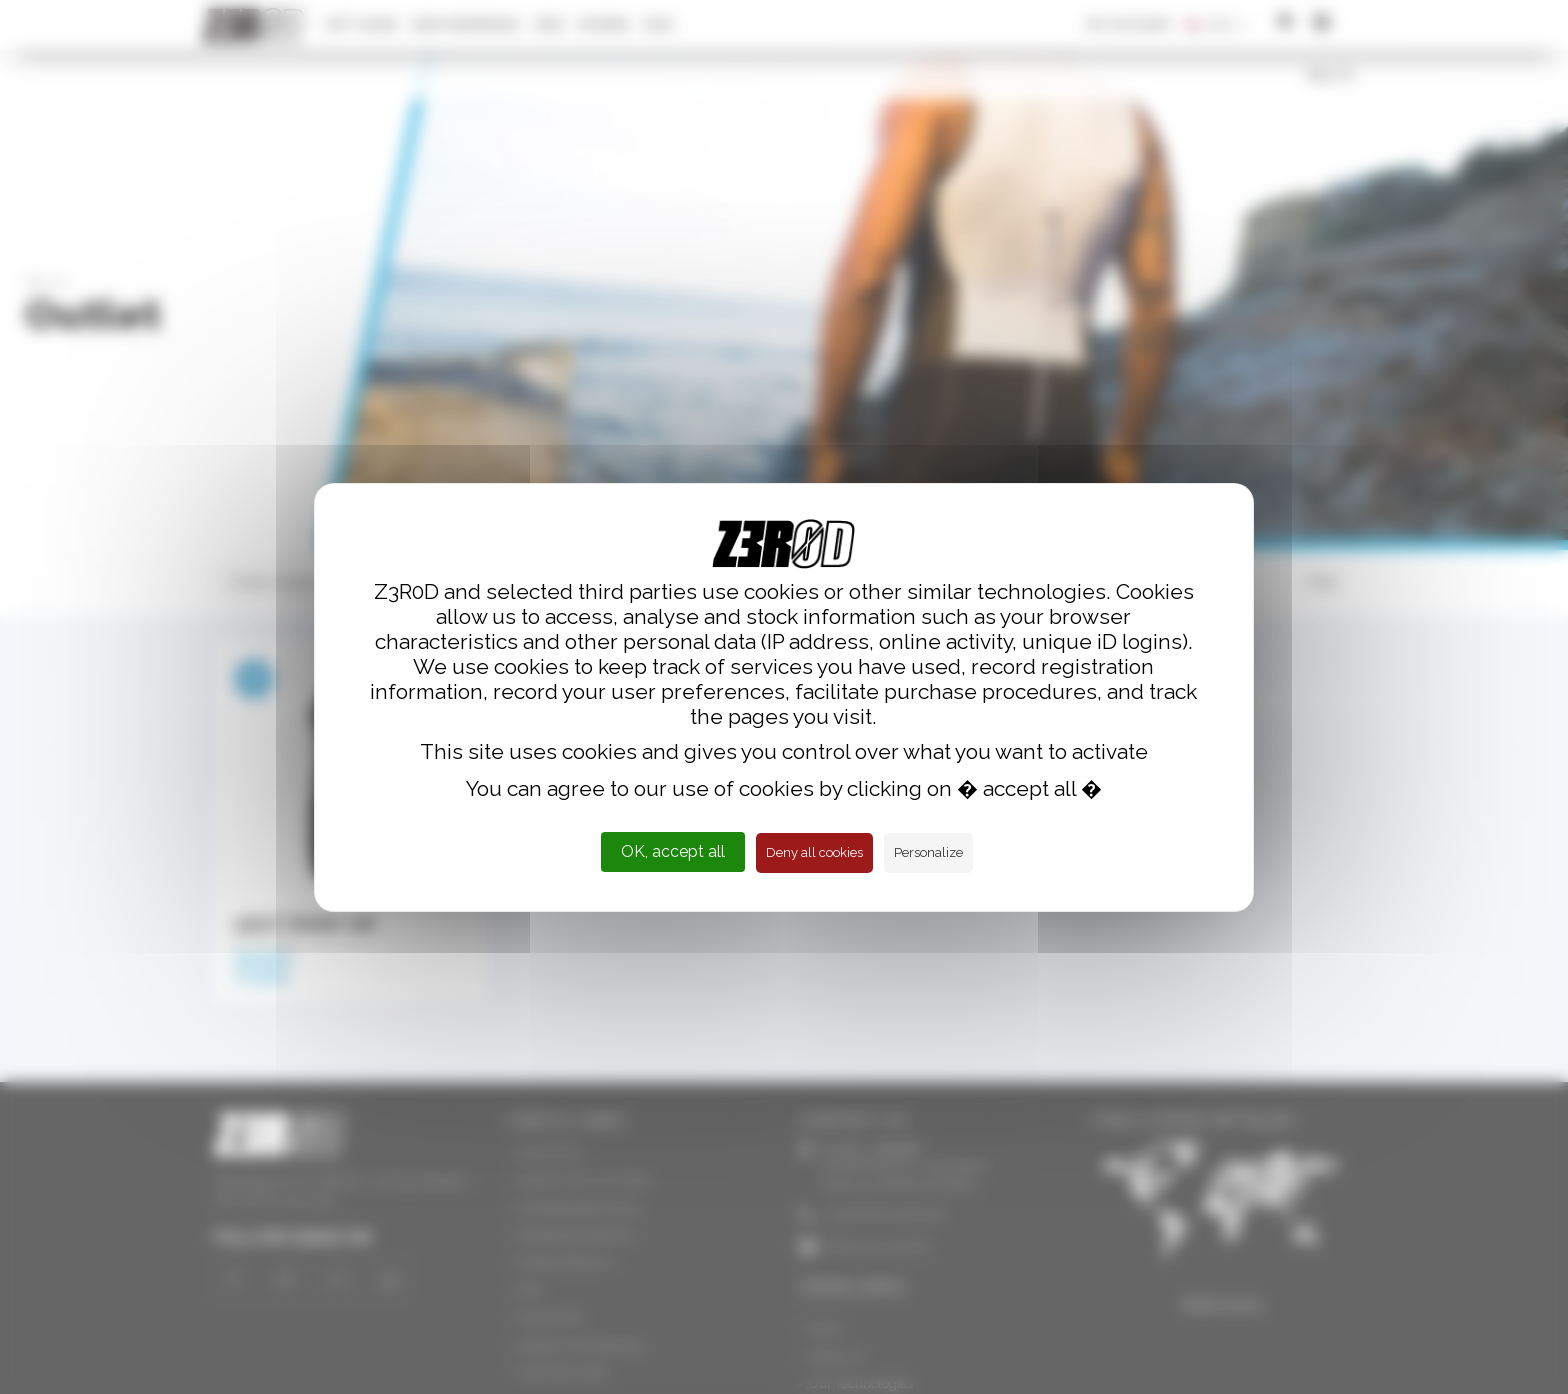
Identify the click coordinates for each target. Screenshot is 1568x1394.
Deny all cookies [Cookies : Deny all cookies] (814, 852)
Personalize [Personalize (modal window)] (928, 852)
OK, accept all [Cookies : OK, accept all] (673, 851)
